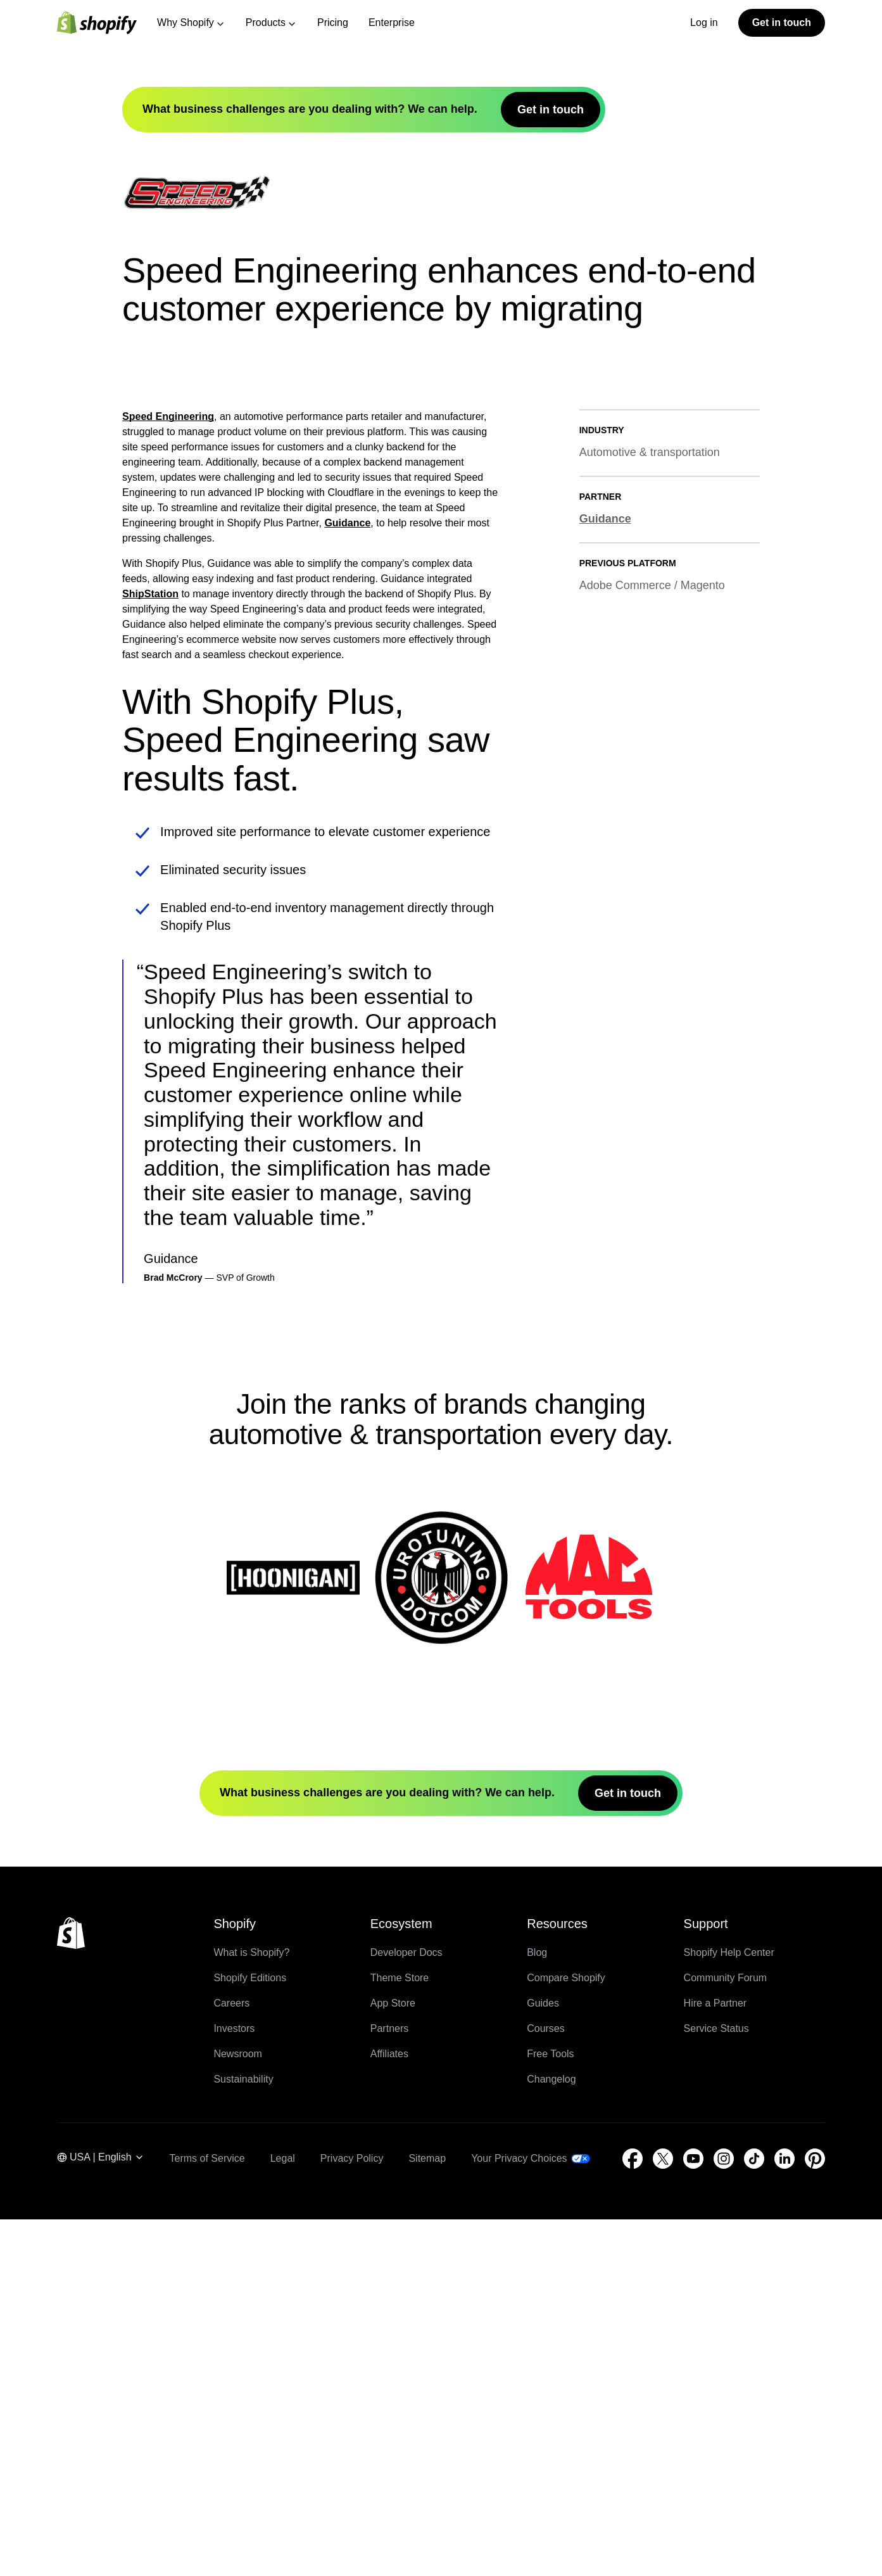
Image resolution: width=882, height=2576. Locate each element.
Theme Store (399, 2334)
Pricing (332, 22)
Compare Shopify (566, 2334)
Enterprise (392, 22)
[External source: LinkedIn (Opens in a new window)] (784, 2515)
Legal (282, 2514)
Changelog (551, 2435)
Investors (234, 2385)
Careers (231, 2359)
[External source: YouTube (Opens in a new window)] (693, 2515)
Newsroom (237, 2410)
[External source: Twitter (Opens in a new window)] (663, 2515)
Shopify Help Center (729, 2309)
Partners (389, 2385)
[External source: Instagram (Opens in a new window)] (724, 2515)
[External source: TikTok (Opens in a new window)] (754, 2515)
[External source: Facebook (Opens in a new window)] (632, 2515)
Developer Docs (406, 2309)
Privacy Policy (352, 2514)
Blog (537, 2309)
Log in (704, 22)
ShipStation (150, 951)
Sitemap (427, 2514)
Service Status (716, 2385)
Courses (546, 2385)
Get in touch (781, 22)
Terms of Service (207, 2514)
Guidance (347, 880)
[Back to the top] (71, 2290)
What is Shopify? (251, 2309)
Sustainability (243, 2435)
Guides (543, 2359)
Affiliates (389, 2410)
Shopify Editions (249, 2334)
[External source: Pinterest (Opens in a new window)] (815, 2515)
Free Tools (550, 2410)
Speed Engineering (168, 773)
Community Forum (725, 2334)
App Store (392, 2359)
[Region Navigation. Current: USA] (100, 2515)
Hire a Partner (715, 2359)
